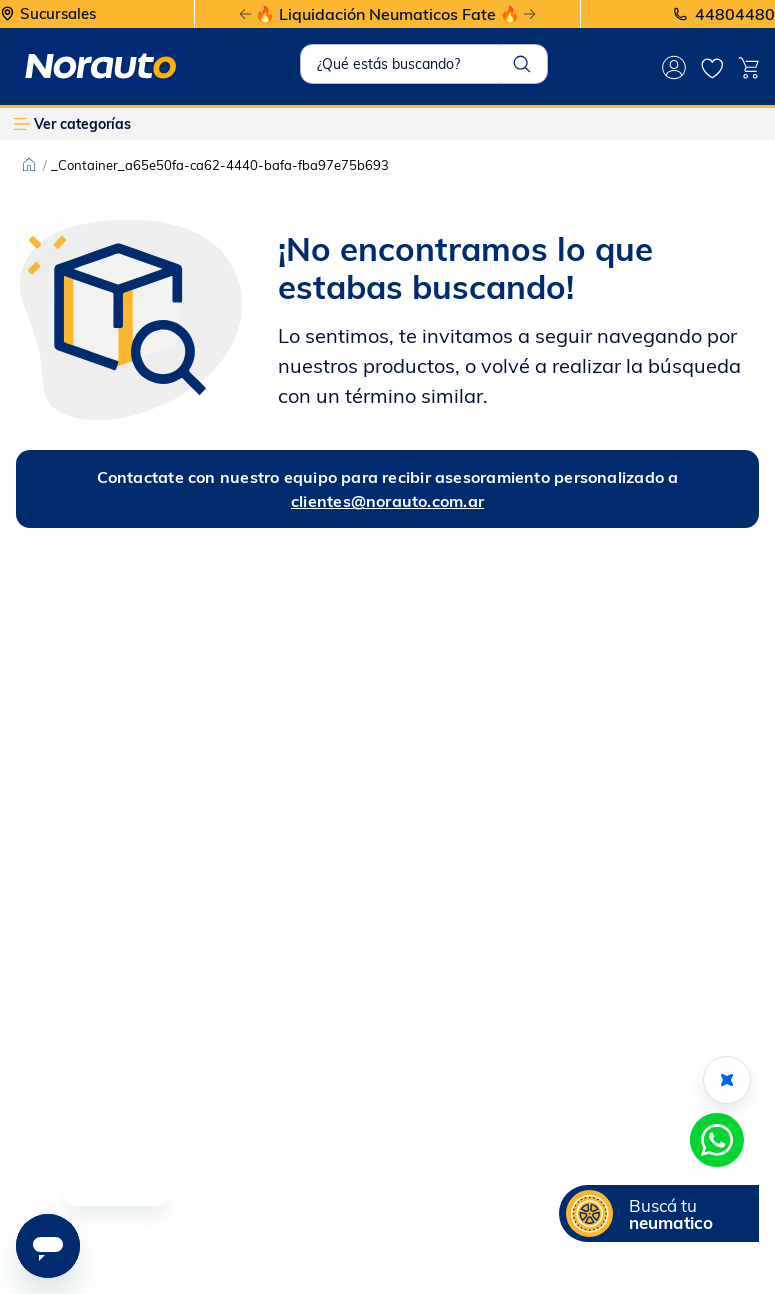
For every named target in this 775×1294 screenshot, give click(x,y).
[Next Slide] (529, 14)
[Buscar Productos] (522, 64)
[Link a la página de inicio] (29, 165)
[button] (659, 1213)
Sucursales (58, 14)
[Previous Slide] (245, 14)
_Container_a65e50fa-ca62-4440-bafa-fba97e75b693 (220, 165)
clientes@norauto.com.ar (387, 501)
